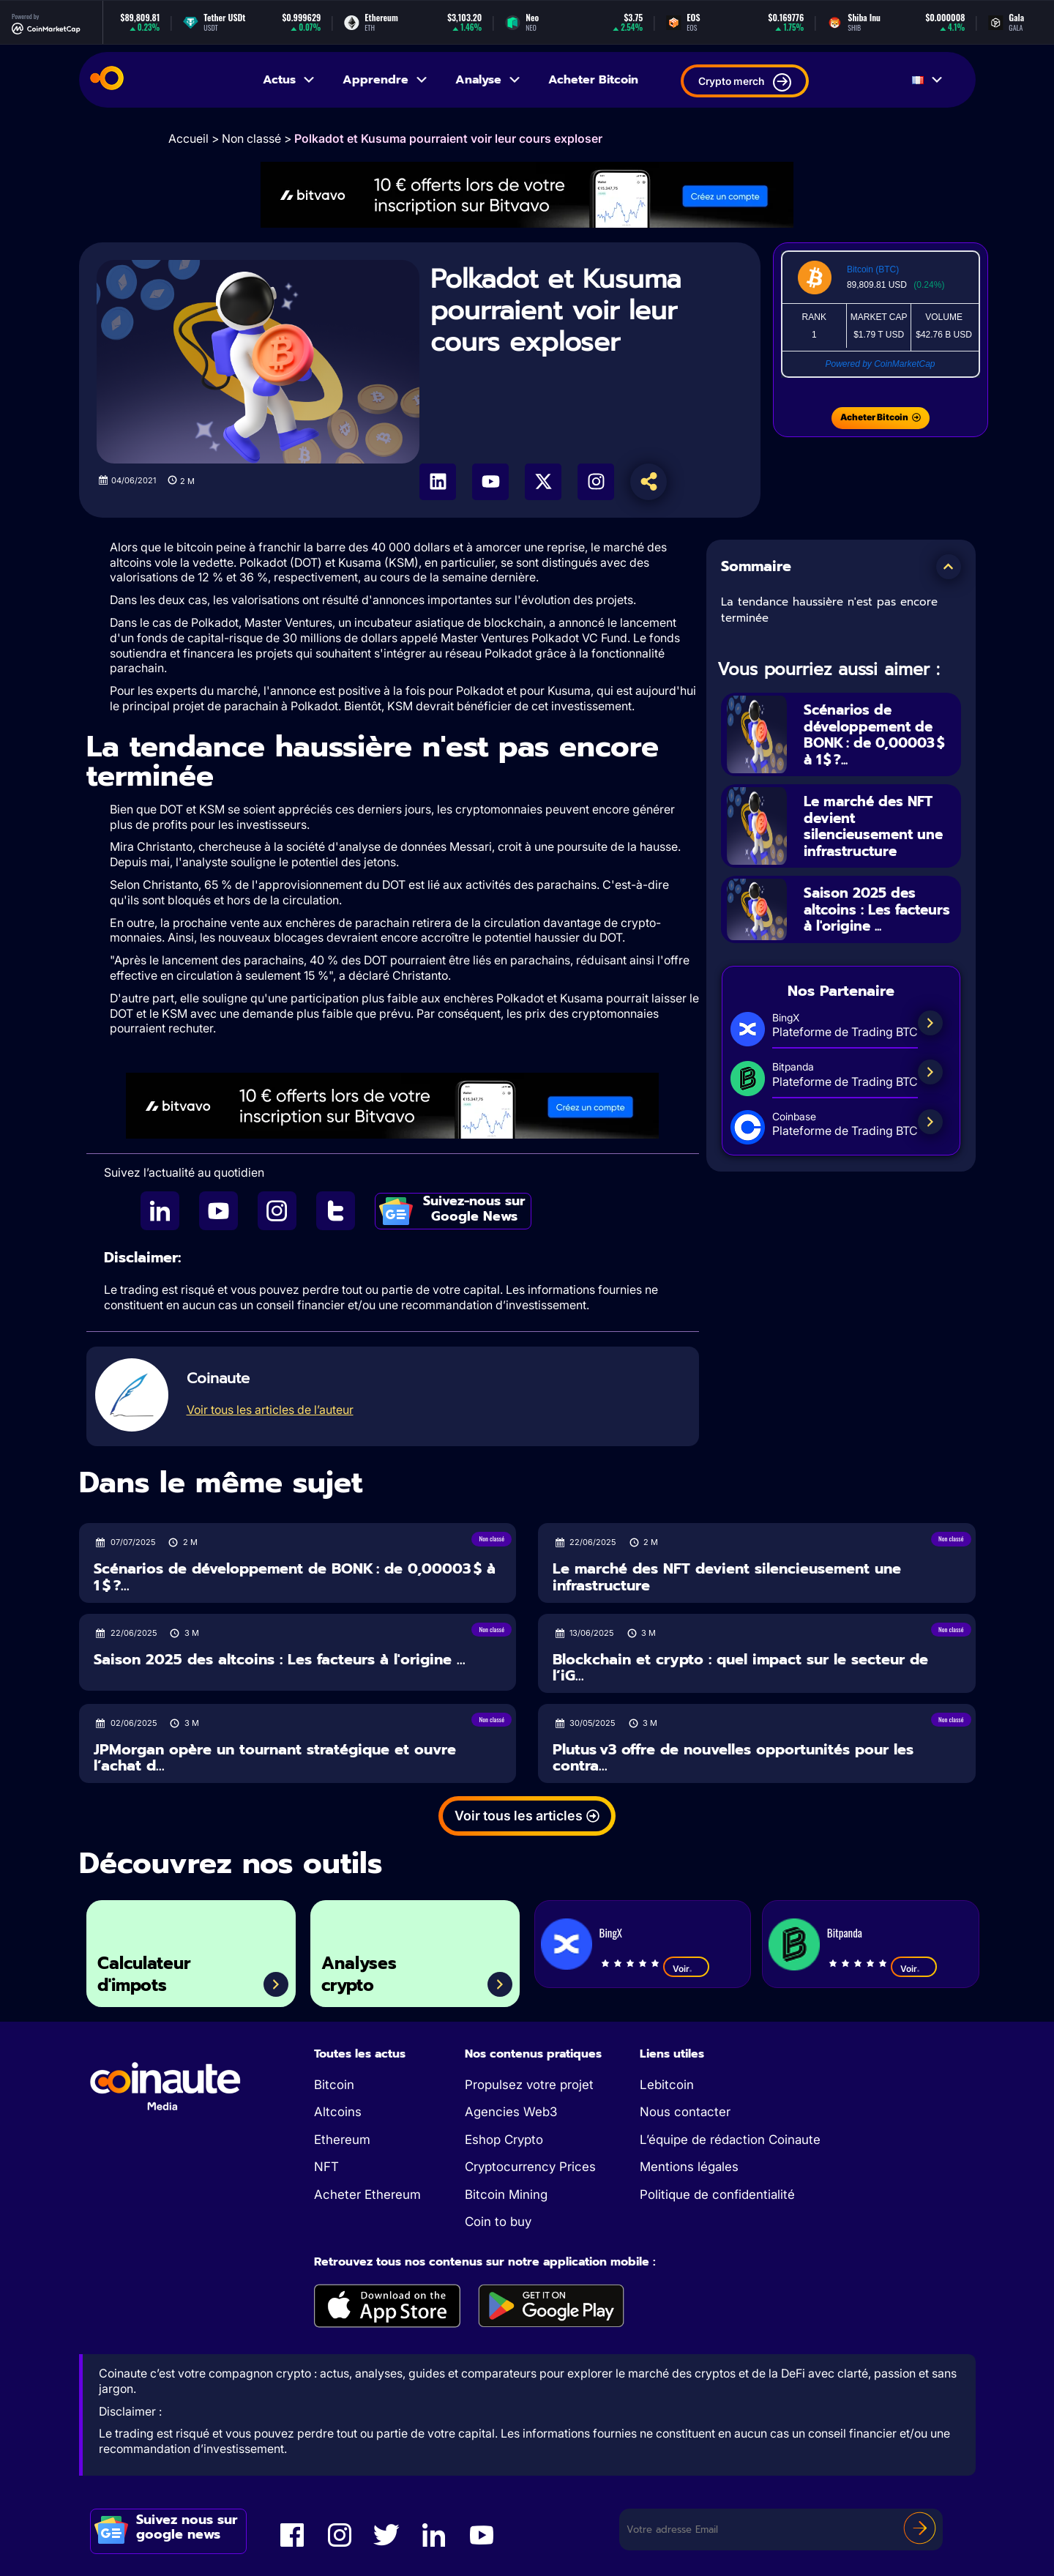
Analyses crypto (363, 1972)
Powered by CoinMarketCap (880, 364)
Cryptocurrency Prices (530, 2166)
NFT (326, 2166)
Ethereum (342, 2139)
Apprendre (386, 80)
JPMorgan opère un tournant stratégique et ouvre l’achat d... (275, 1757)
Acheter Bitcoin (593, 80)
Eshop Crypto (504, 2139)
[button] (948, 566)
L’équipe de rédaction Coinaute (730, 2139)
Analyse (488, 80)
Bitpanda (844, 1932)
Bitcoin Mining (506, 2194)
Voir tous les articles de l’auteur (270, 1409)
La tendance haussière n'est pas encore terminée (829, 610)
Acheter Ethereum (367, 2194)
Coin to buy (498, 2221)
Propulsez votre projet (529, 2084)
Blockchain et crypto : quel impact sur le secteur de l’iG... (740, 1667)
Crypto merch (744, 82)
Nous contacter (685, 2111)
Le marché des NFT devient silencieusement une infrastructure (877, 827)
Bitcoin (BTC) (873, 269)
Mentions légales (689, 2166)
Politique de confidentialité (717, 2194)
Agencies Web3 (511, 2111)
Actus (289, 80)
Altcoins (338, 2111)
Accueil (188, 138)
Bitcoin (334, 2084)
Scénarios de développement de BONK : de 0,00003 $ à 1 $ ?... (879, 734)
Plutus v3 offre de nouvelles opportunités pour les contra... (733, 1757)
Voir (686, 1968)
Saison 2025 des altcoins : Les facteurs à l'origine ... (878, 911)
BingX (610, 1932)
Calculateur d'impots (148, 1972)
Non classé (251, 138)
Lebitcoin (667, 2084)
